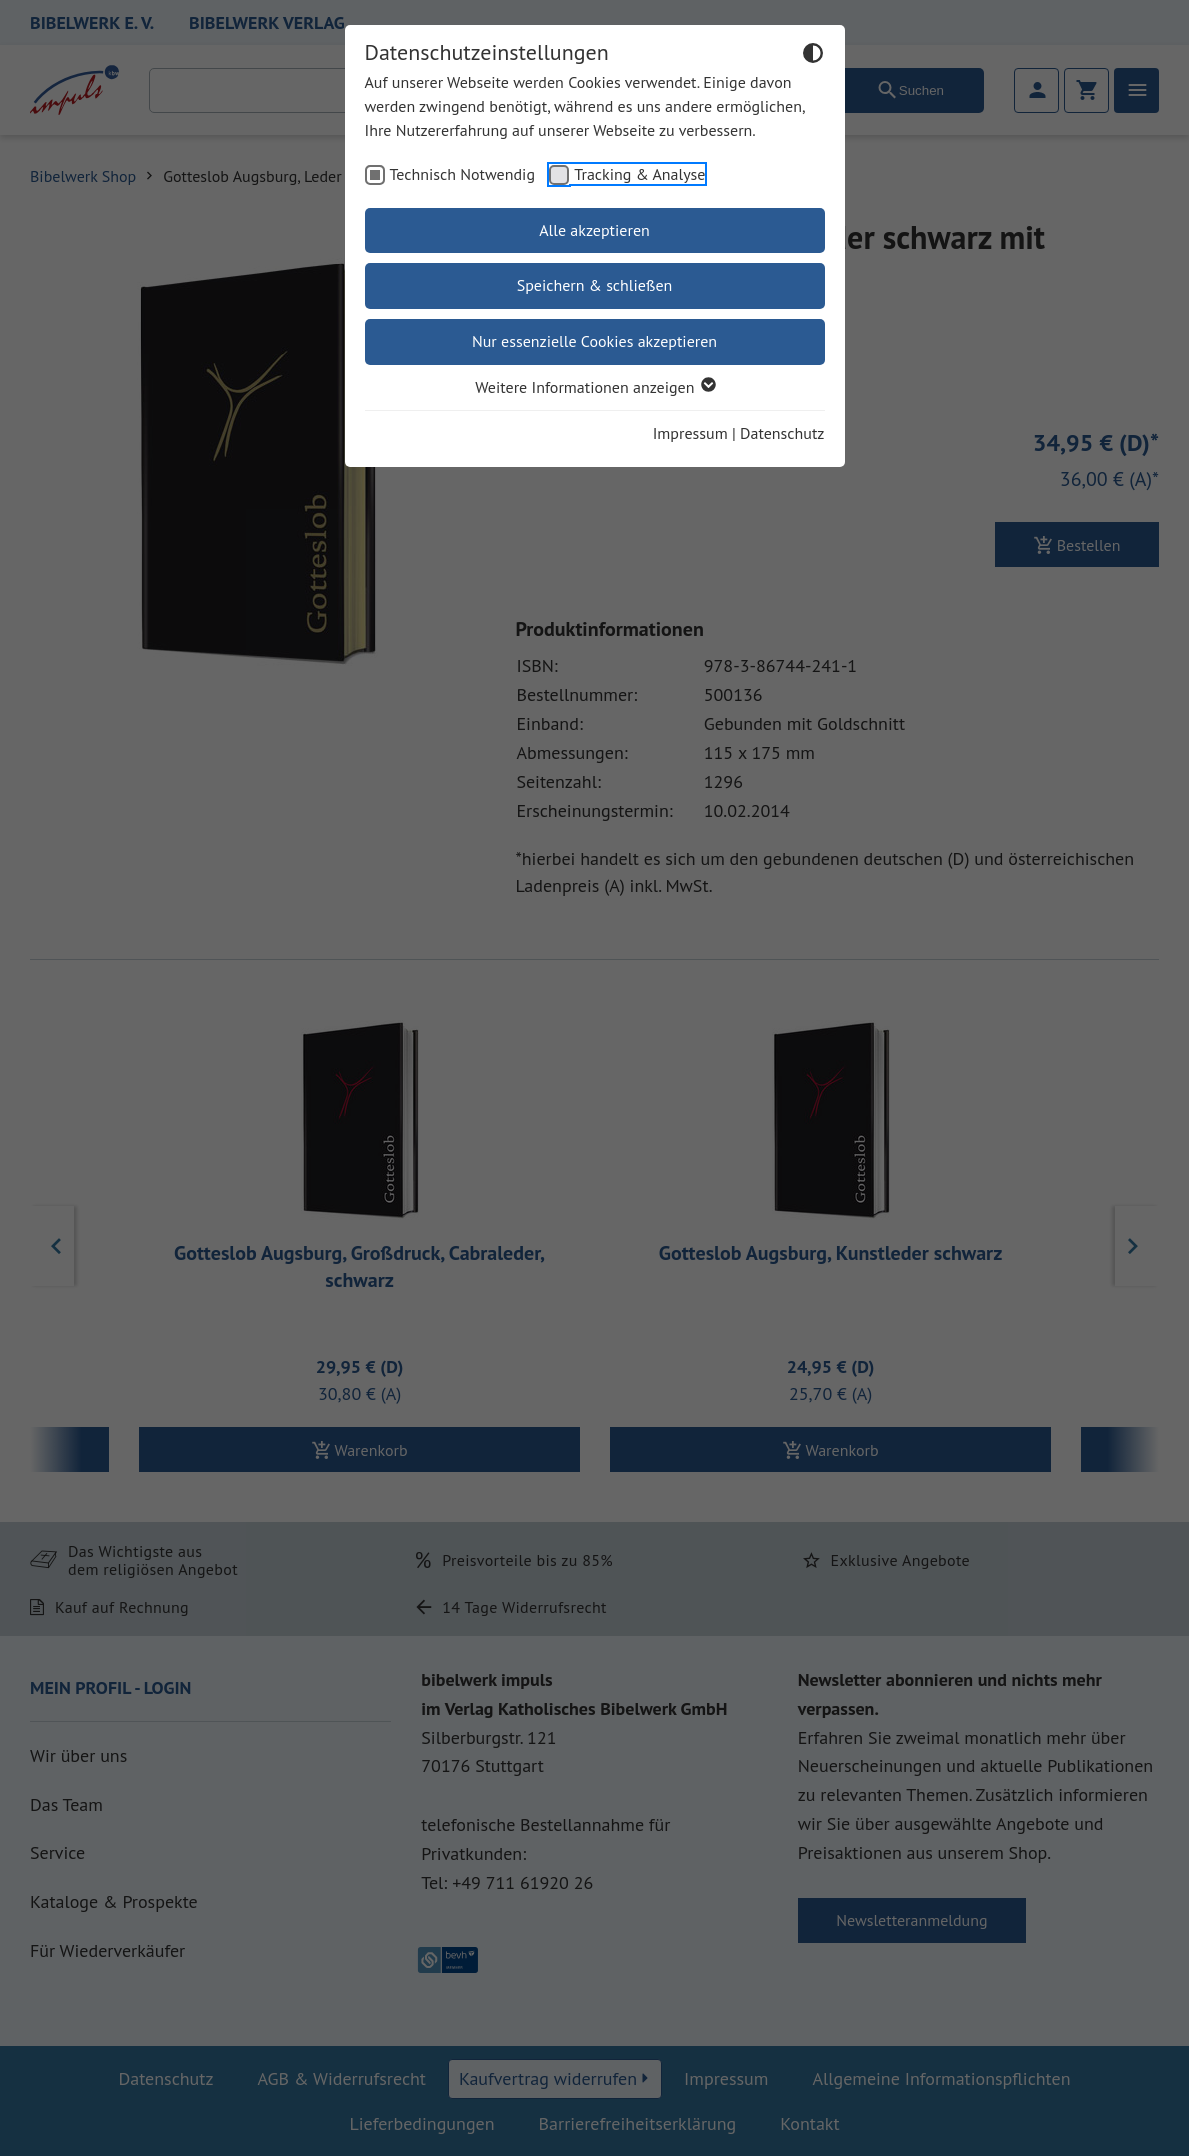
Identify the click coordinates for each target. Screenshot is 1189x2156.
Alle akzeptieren (594, 230)
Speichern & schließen (595, 285)
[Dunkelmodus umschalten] (813, 56)
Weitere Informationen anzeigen (594, 387)
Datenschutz (782, 433)
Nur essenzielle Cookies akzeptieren (594, 341)
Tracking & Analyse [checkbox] (639, 174)
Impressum (690, 433)
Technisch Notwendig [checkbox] (463, 174)
